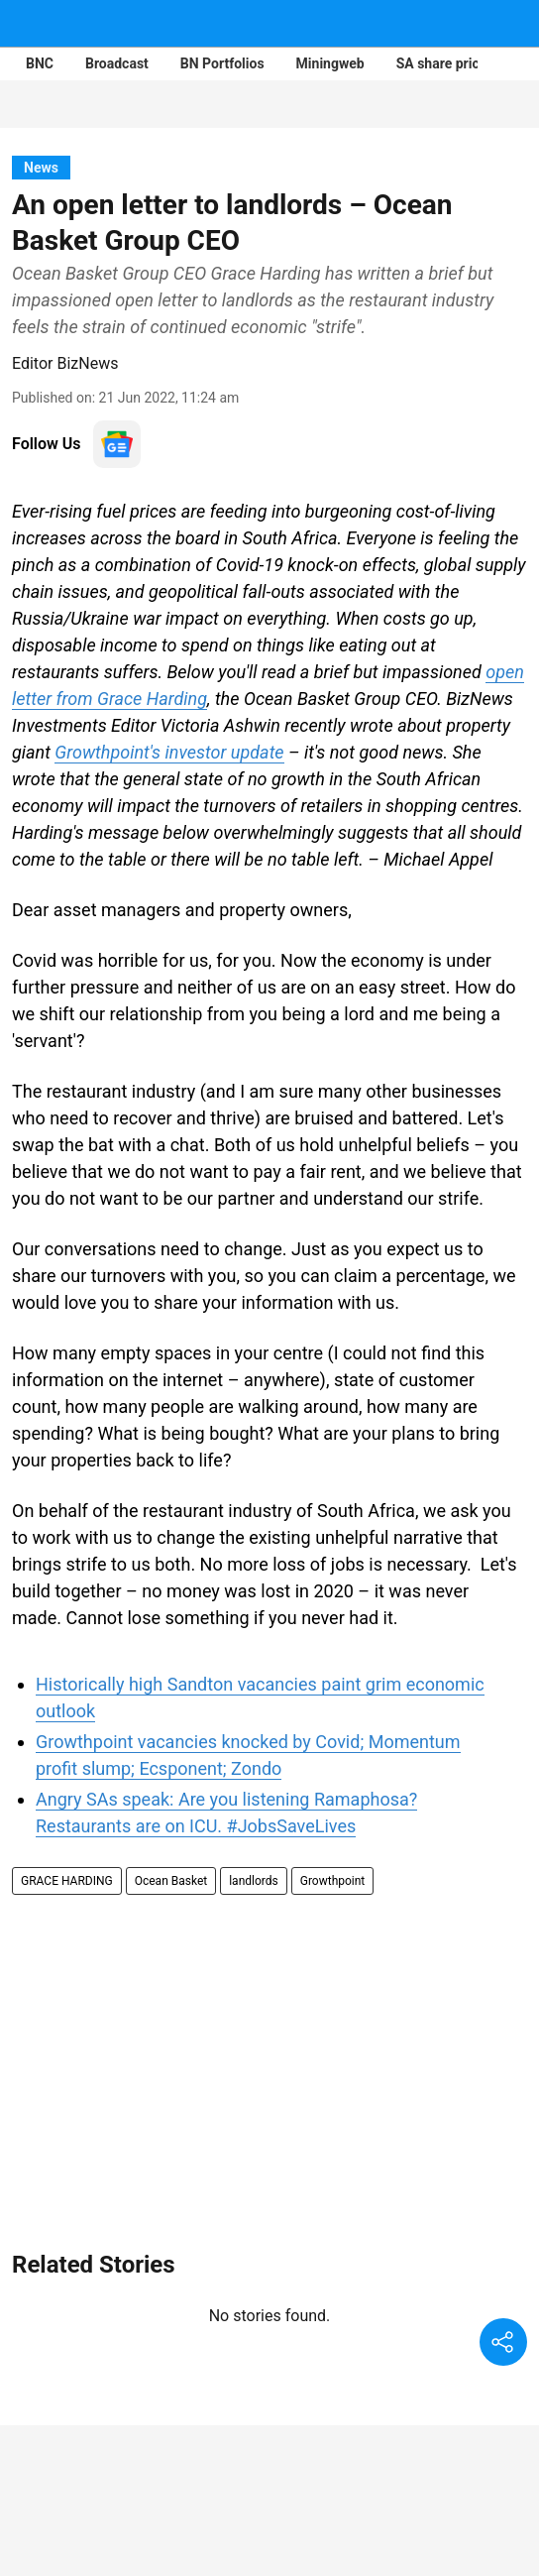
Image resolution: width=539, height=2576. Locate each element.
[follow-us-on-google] (117, 444)
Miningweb (330, 63)
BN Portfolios (222, 63)
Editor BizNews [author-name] (65, 363)
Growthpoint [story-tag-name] (333, 1881)
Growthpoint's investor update (168, 752)
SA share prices (445, 63)
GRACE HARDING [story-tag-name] (67, 1881)
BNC (40, 63)
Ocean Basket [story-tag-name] (171, 1881)
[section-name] (41, 167)
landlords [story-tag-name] (253, 1881)
